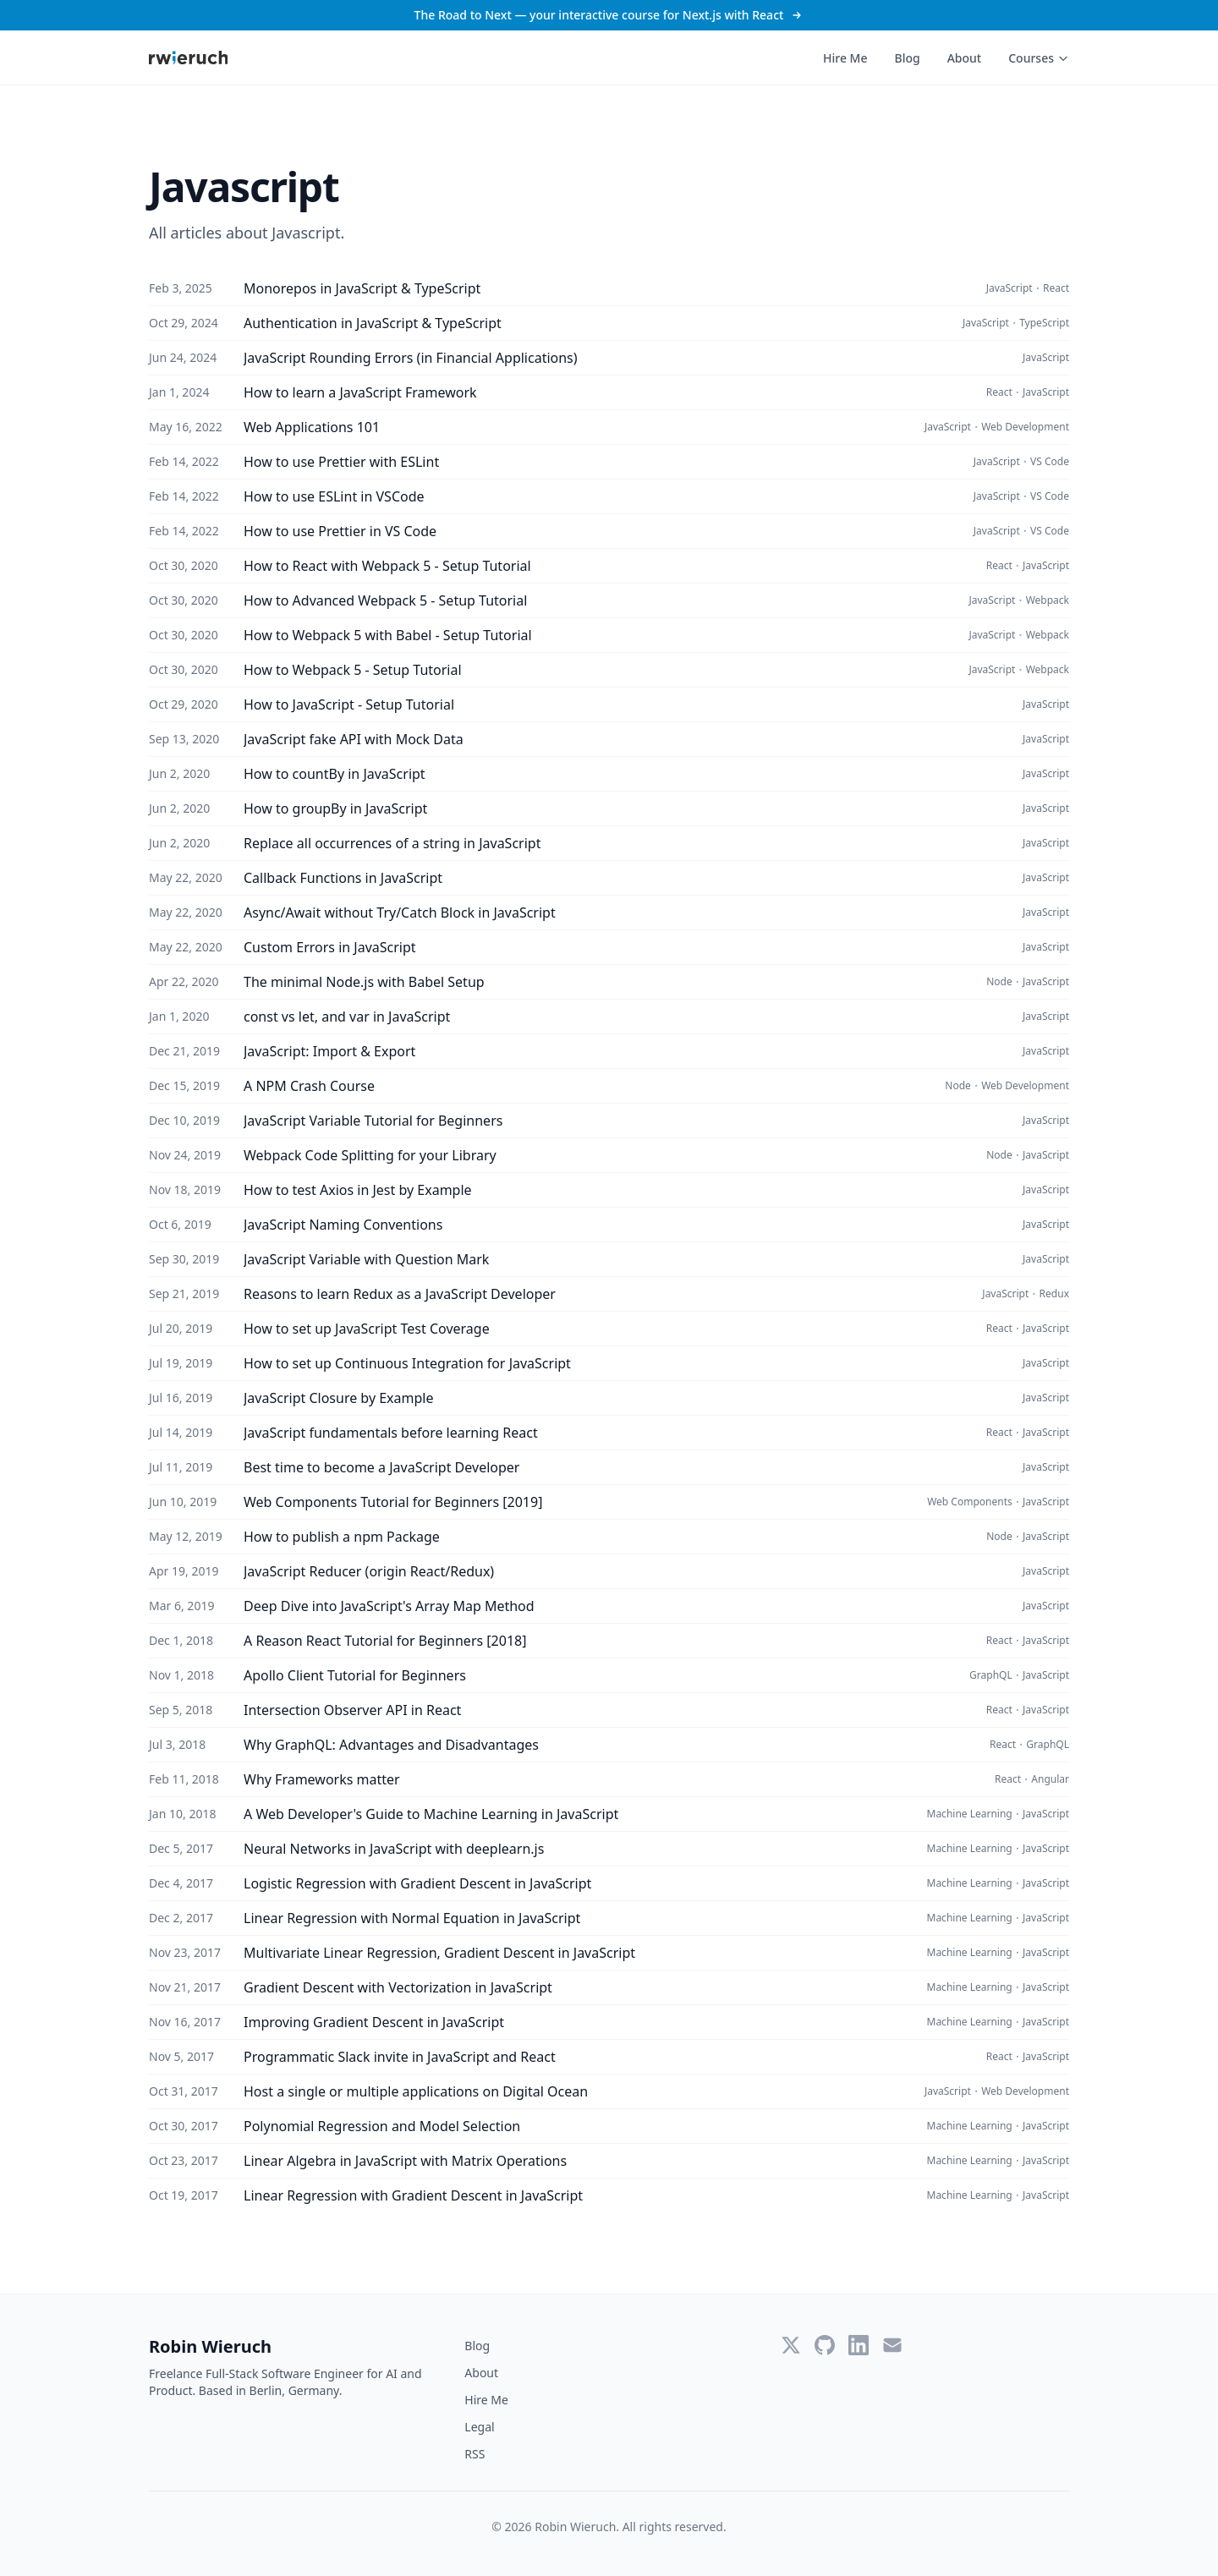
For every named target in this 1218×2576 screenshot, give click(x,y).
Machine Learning (969, 1814)
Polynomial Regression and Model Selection (382, 2126)
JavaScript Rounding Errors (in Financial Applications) (411, 357)
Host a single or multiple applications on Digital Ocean (416, 2091)
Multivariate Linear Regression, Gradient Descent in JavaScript (439, 1952)
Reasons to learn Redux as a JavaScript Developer (400, 1294)
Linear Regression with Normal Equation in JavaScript (412, 1918)
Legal (479, 2427)
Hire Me (845, 58)
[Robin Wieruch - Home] (188, 57)
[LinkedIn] (858, 2345)
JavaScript (1009, 288)
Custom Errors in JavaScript (330, 947)
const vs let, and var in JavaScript (347, 1016)
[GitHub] (825, 2345)
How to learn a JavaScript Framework (360, 392)
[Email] (892, 2345)
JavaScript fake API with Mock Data (354, 739)
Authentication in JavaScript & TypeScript (373, 323)
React (1056, 288)
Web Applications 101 (312, 427)
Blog (906, 58)
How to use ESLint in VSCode (334, 496)
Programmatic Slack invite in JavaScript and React (400, 2056)
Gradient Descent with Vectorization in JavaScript (398, 1987)
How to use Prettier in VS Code (340, 531)
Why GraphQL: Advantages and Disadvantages (391, 1744)
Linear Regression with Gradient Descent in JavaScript (413, 2195)
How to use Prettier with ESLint (341, 461)
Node (999, 982)
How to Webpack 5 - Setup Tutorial (353, 669)
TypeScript (1044, 323)
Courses (1038, 58)
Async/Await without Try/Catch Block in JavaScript (400, 912)
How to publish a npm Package (342, 1536)
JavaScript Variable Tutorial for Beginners (373, 1120)
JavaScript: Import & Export (329, 1051)
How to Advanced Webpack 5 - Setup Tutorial (385, 600)
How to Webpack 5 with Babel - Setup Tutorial (388, 635)
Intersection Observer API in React (352, 1710)
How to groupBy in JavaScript (335, 808)
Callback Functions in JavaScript (343, 878)
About (964, 58)
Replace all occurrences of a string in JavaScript (392, 843)
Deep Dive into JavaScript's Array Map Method (389, 1606)
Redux (1054, 1294)
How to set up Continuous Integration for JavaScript (407, 1363)
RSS (474, 2454)
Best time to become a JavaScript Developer (381, 1467)
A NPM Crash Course (309, 1086)
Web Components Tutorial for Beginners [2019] (393, 1502)
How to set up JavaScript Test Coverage (367, 1328)
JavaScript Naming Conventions (343, 1224)
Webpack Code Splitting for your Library (370, 1155)
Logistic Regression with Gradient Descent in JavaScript (417, 1883)
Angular (1050, 1779)
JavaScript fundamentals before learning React (391, 1432)
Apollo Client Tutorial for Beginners (355, 1675)
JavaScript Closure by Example (339, 1398)
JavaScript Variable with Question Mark (366, 1259)
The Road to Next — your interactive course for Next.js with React (609, 15)
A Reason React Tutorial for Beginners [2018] (385, 1640)
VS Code (1049, 462)
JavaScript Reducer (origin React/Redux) (369, 1571)
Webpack (1047, 600)
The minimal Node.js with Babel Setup (364, 982)
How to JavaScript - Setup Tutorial (349, 704)
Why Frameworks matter (322, 1779)
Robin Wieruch (210, 2346)
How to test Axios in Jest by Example (358, 1190)
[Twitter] (791, 2345)
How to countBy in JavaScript (334, 774)
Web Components (969, 1502)
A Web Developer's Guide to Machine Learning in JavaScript (431, 1814)
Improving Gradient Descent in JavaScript (374, 2022)
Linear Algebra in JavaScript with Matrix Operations (405, 2160)
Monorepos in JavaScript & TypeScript (362, 288)
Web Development (1025, 427)
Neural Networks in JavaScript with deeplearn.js (394, 1848)
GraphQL (990, 1675)
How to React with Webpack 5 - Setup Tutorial (387, 565)
